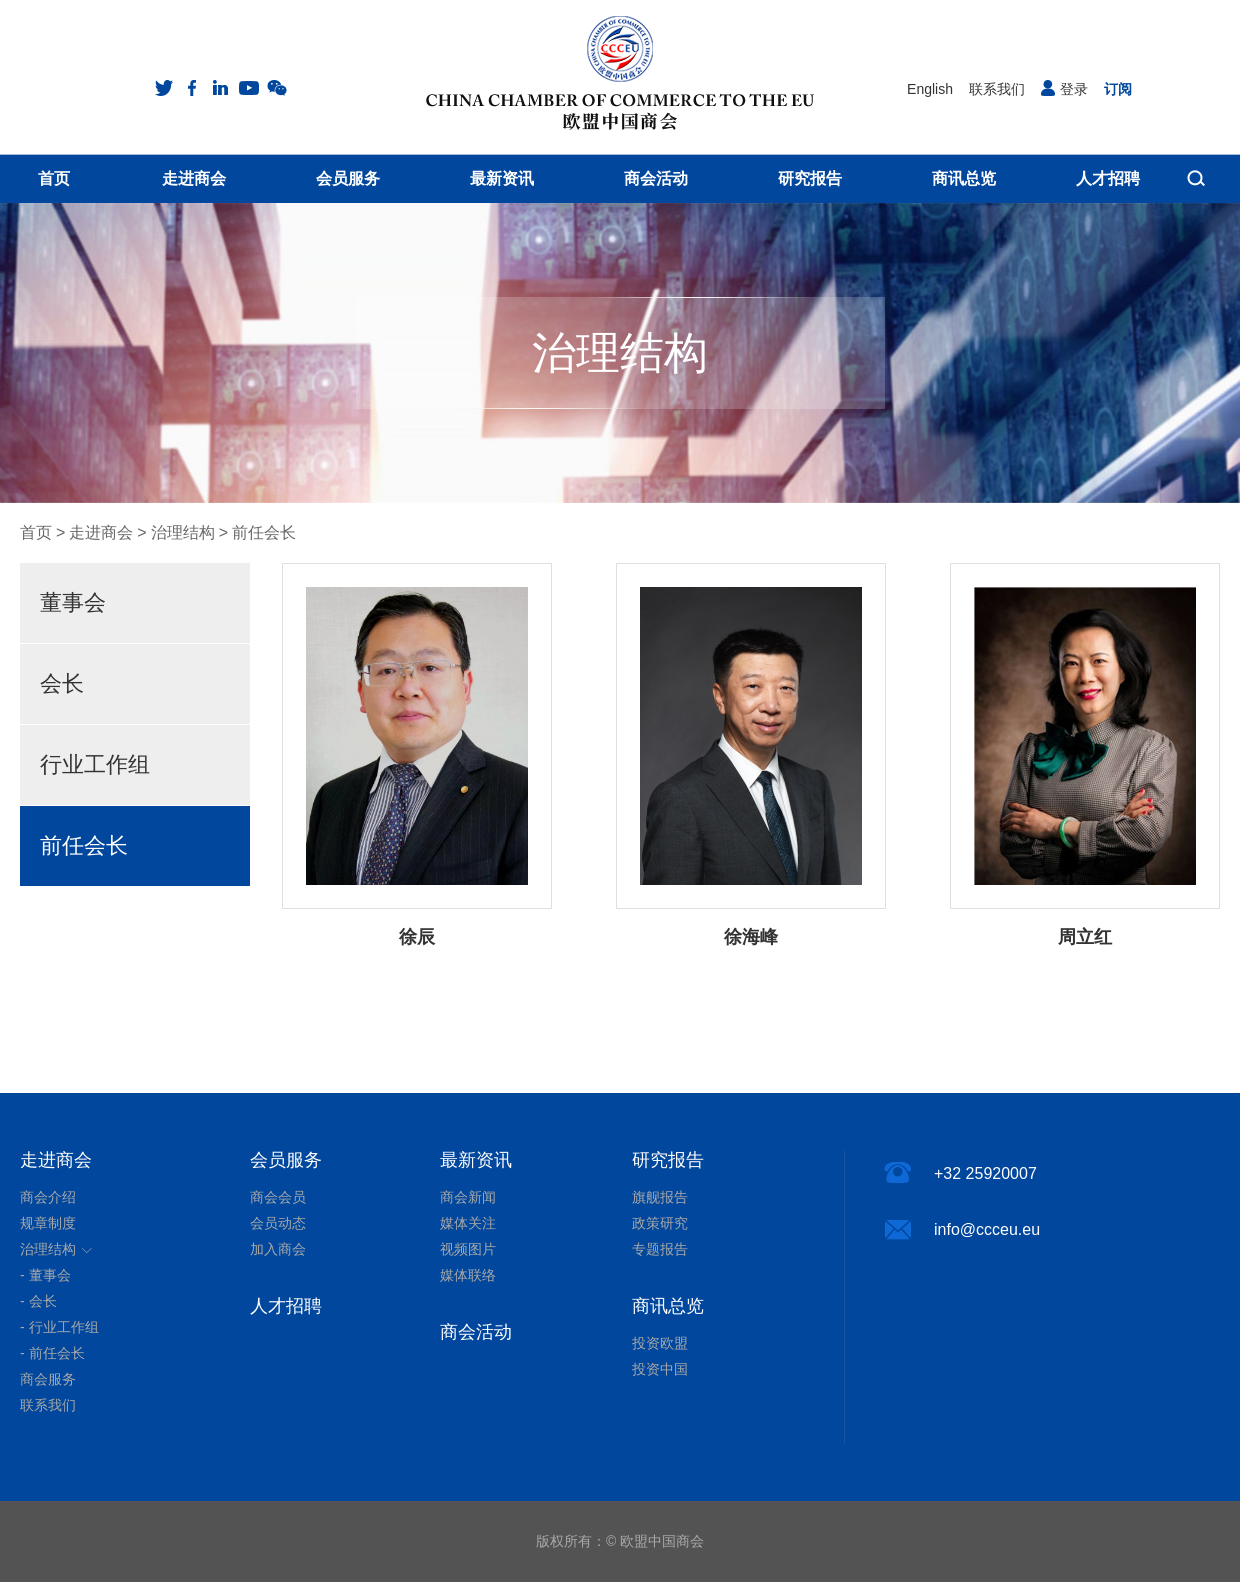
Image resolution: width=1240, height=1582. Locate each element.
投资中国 (660, 1369)
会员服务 (286, 1160)
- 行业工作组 (59, 1327)
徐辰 (417, 937)
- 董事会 (45, 1275)
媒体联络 (468, 1275)
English (930, 89)
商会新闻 (468, 1197)
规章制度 (48, 1223)
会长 (62, 683)
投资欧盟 (660, 1343)
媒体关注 (468, 1223)
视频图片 (468, 1249)
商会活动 (476, 1332)
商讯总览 (668, 1306)
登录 (1064, 88)
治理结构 (183, 532)
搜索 (1196, 178)
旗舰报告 (660, 1197)
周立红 (1085, 937)
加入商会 (278, 1249)
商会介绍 (48, 1197)
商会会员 (278, 1197)
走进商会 (101, 532)
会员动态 (278, 1223)
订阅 (1118, 89)
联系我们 (997, 89)
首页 (36, 532)
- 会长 (38, 1301)
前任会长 (264, 532)
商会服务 (48, 1379)
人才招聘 (286, 1306)
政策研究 (660, 1223)
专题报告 (660, 1249)
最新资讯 (476, 1160)
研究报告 (668, 1160)
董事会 (73, 602)
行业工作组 (95, 764)
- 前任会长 (52, 1353)
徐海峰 (751, 937)
